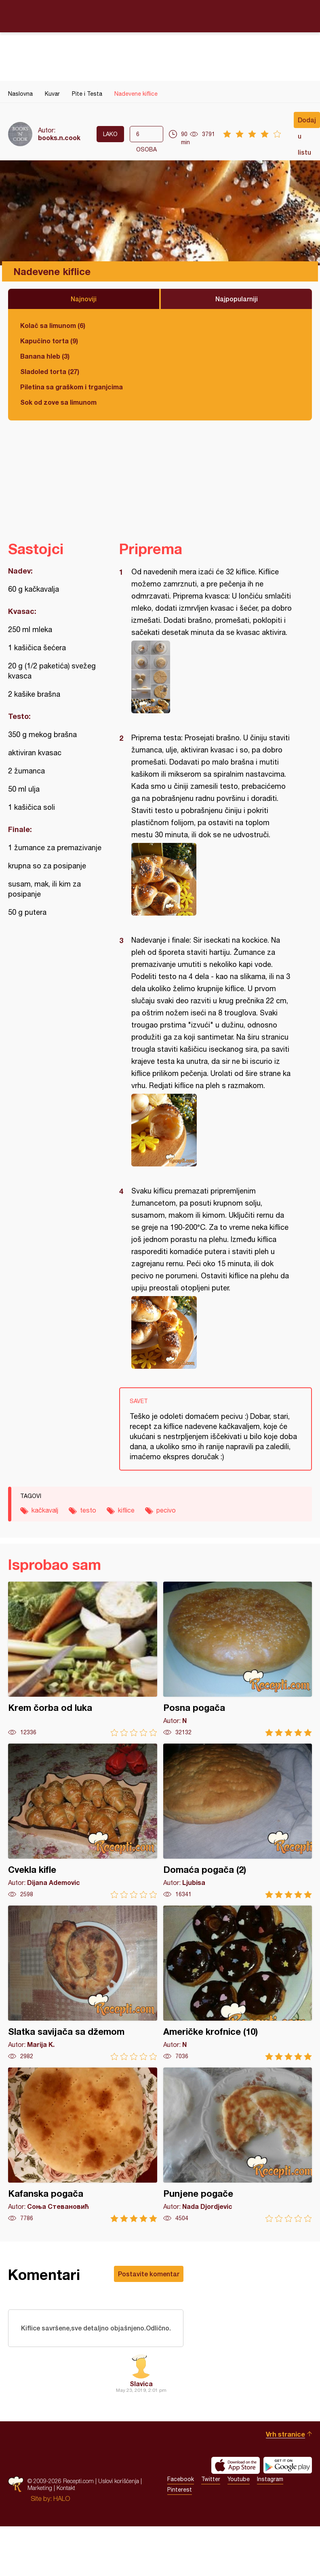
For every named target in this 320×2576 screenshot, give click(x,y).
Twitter (210, 2492)
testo (88, 1510)
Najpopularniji (236, 299)
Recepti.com (160, 16)
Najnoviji (84, 299)
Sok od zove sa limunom (58, 402)
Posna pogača (237, 1659)
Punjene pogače (237, 2145)
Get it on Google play (287, 2478)
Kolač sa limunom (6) (52, 325)
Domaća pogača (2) (237, 1821)
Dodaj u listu (307, 122)
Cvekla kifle (82, 1821)
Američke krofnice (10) (237, 1983)
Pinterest (179, 2503)
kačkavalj (45, 1510)
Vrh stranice (285, 2447)
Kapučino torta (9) (49, 341)
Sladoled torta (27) (49, 371)
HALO (61, 2511)
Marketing (39, 2501)
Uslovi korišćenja (118, 2494)
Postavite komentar (148, 2274)
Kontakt (66, 2501)
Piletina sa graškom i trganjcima (71, 387)
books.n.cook (59, 137)
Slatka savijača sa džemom (82, 1983)
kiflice (126, 1510)
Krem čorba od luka (82, 1659)
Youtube (238, 2492)
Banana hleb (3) (44, 356)
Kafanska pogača (82, 2145)
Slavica (141, 2397)
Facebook (180, 2492)
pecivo (166, 1510)
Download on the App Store (235, 2478)
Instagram (270, 2492)
